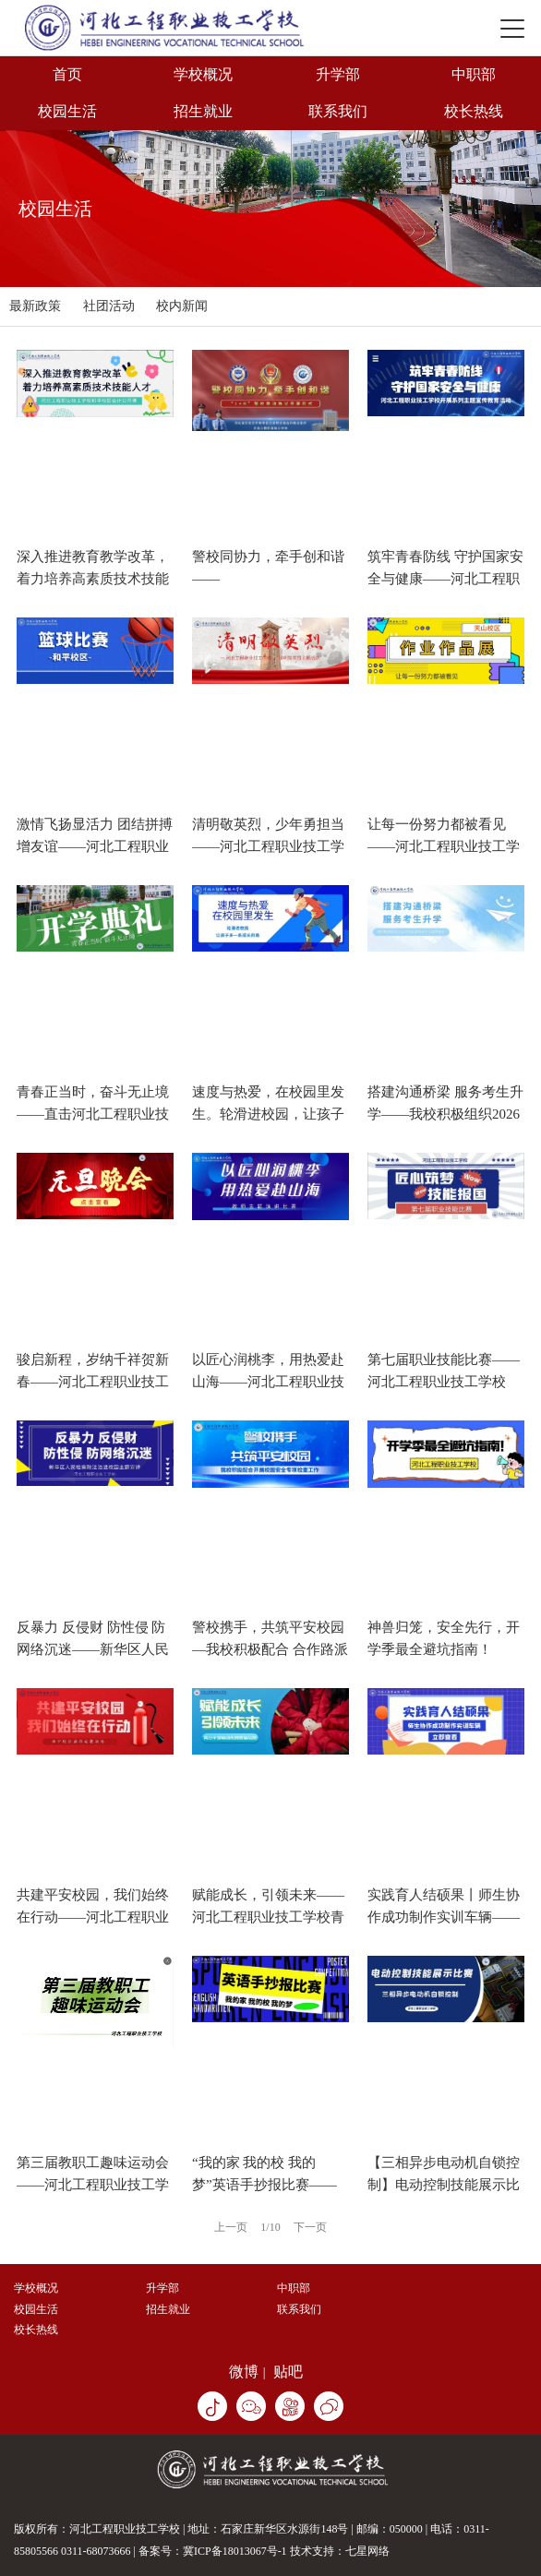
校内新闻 (182, 306)
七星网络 (367, 2551)
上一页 (230, 2227)
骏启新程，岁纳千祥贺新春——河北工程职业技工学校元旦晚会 (93, 1381)
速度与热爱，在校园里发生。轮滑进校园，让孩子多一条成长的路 (268, 1114)
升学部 (338, 74)
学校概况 (203, 74)
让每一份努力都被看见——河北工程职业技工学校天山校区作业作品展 (443, 846)
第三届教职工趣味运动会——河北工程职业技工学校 (93, 2184)
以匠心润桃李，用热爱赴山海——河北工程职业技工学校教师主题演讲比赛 (268, 1381)
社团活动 (109, 306)
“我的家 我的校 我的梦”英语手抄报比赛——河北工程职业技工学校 (264, 2184)
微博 (243, 2371)
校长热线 (473, 111)
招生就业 (203, 111)
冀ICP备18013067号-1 (235, 2551)
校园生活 (67, 111)
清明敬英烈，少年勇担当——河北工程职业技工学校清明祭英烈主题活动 (268, 846)
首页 (67, 74)
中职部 (473, 74)
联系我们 (337, 111)
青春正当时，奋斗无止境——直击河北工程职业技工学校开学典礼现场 (93, 1114)
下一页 (310, 2227)
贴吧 (288, 2371)
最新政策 (35, 306)
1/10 (270, 2227)
